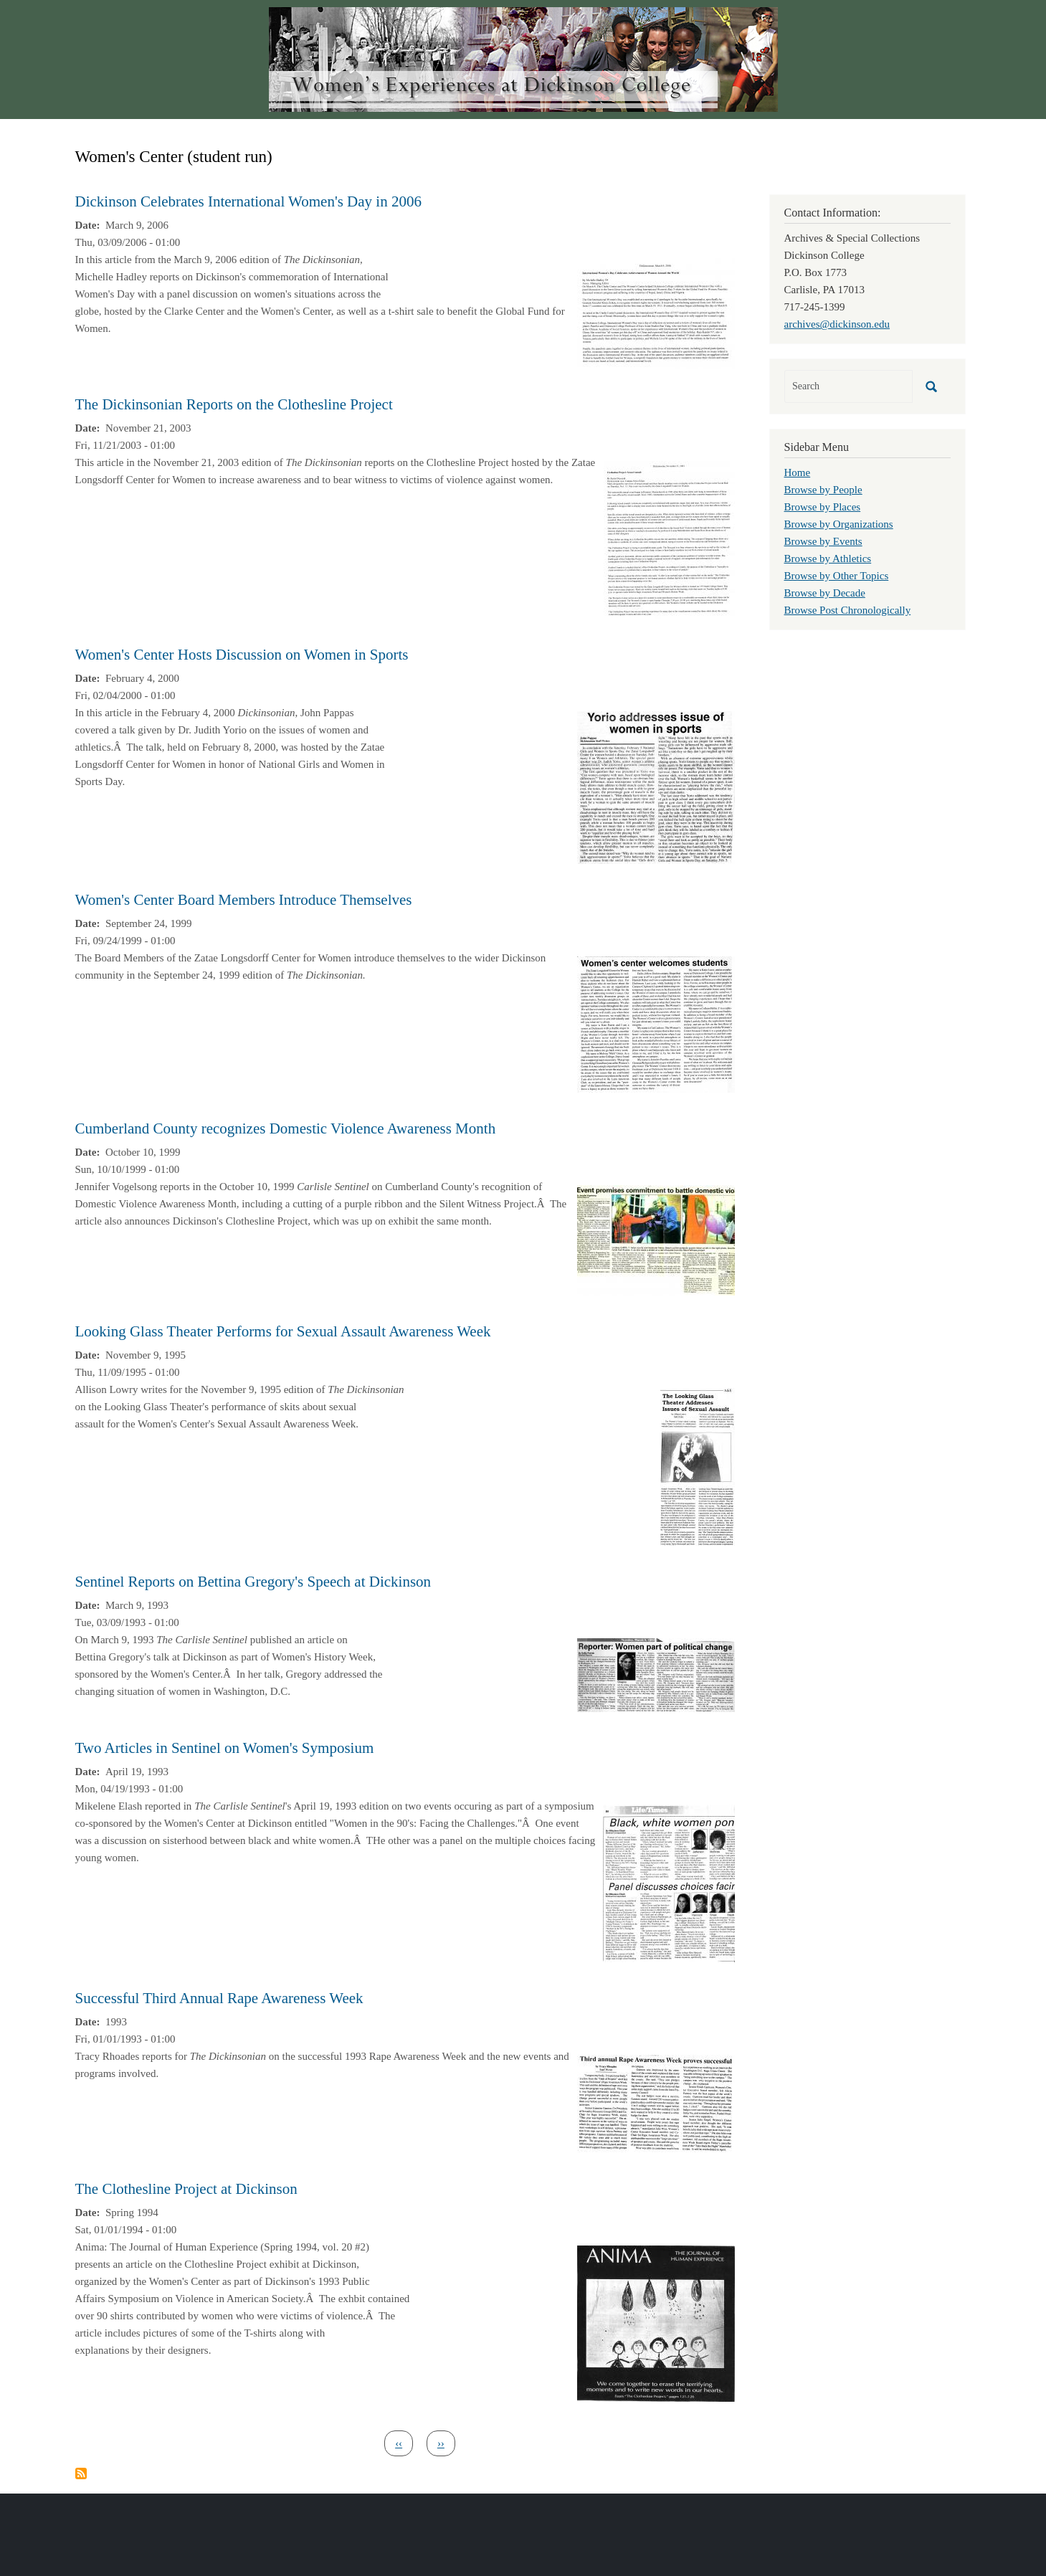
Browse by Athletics (828, 558)
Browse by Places (822, 507)
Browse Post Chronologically (847, 610)
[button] (656, 312)
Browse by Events (823, 541)
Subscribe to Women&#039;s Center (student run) (81, 2473)
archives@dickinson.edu (837, 324)
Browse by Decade (824, 593)
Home (797, 472)
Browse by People (823, 489)
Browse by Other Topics (836, 575)
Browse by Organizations (838, 524)
